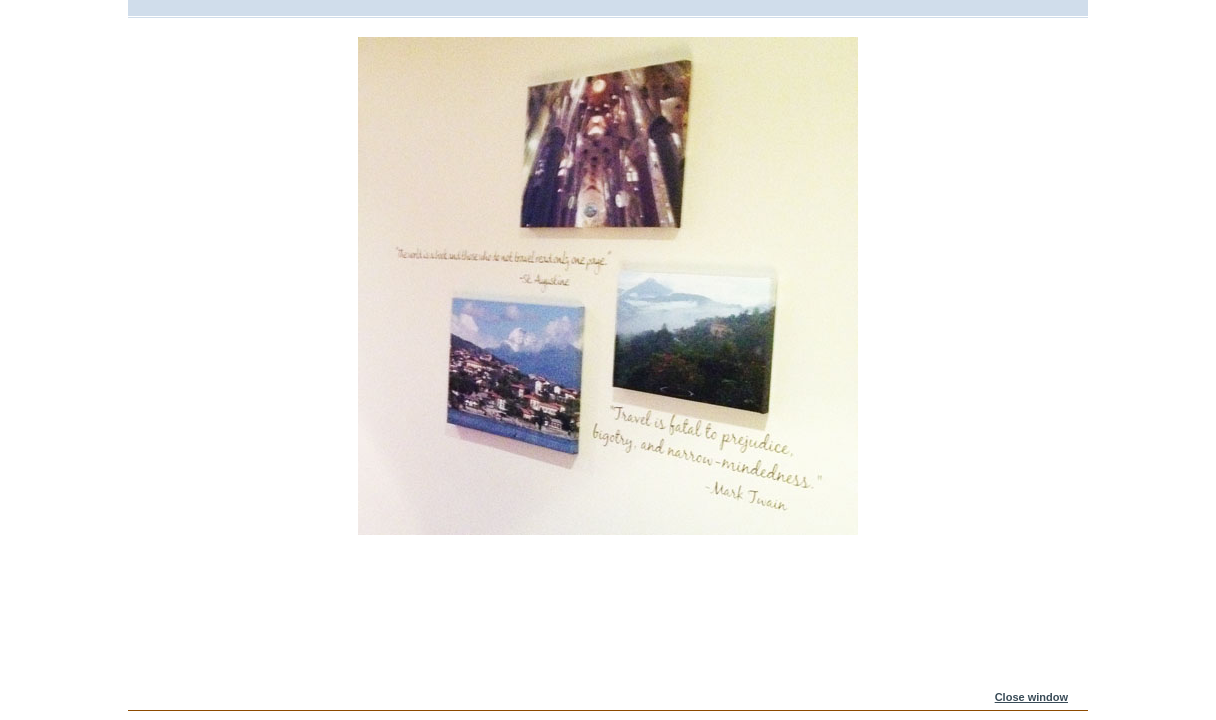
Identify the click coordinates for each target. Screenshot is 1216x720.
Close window (1031, 697)
